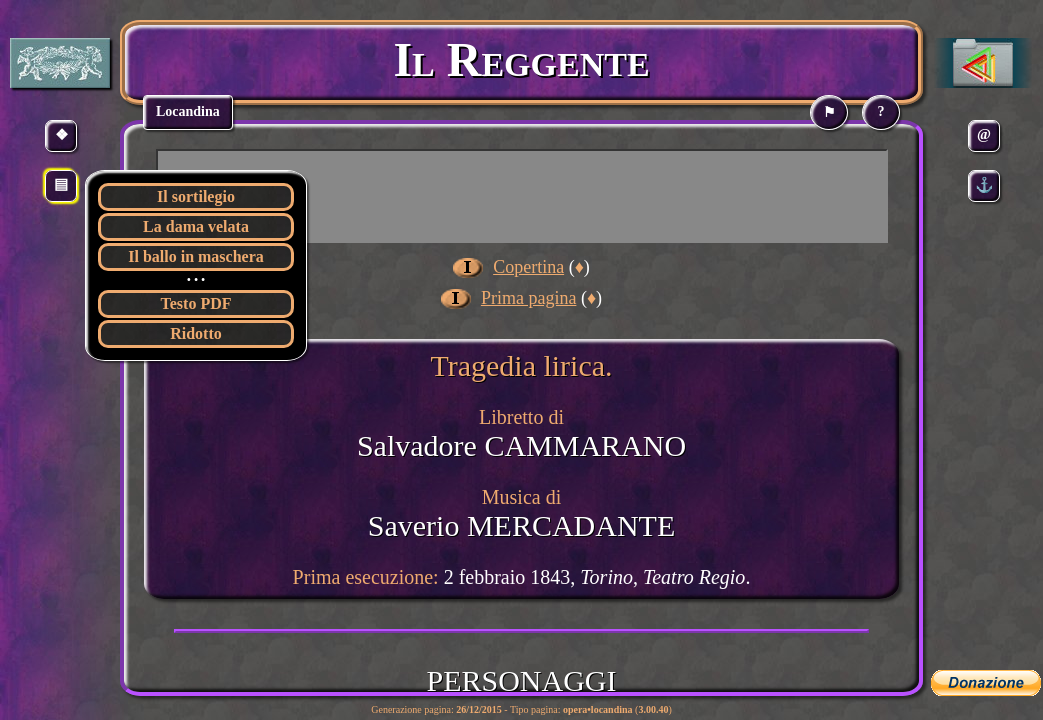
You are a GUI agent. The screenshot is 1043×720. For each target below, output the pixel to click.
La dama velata (196, 226)
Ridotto (196, 333)
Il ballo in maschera (196, 256)
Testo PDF (196, 303)
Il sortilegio (196, 196)
